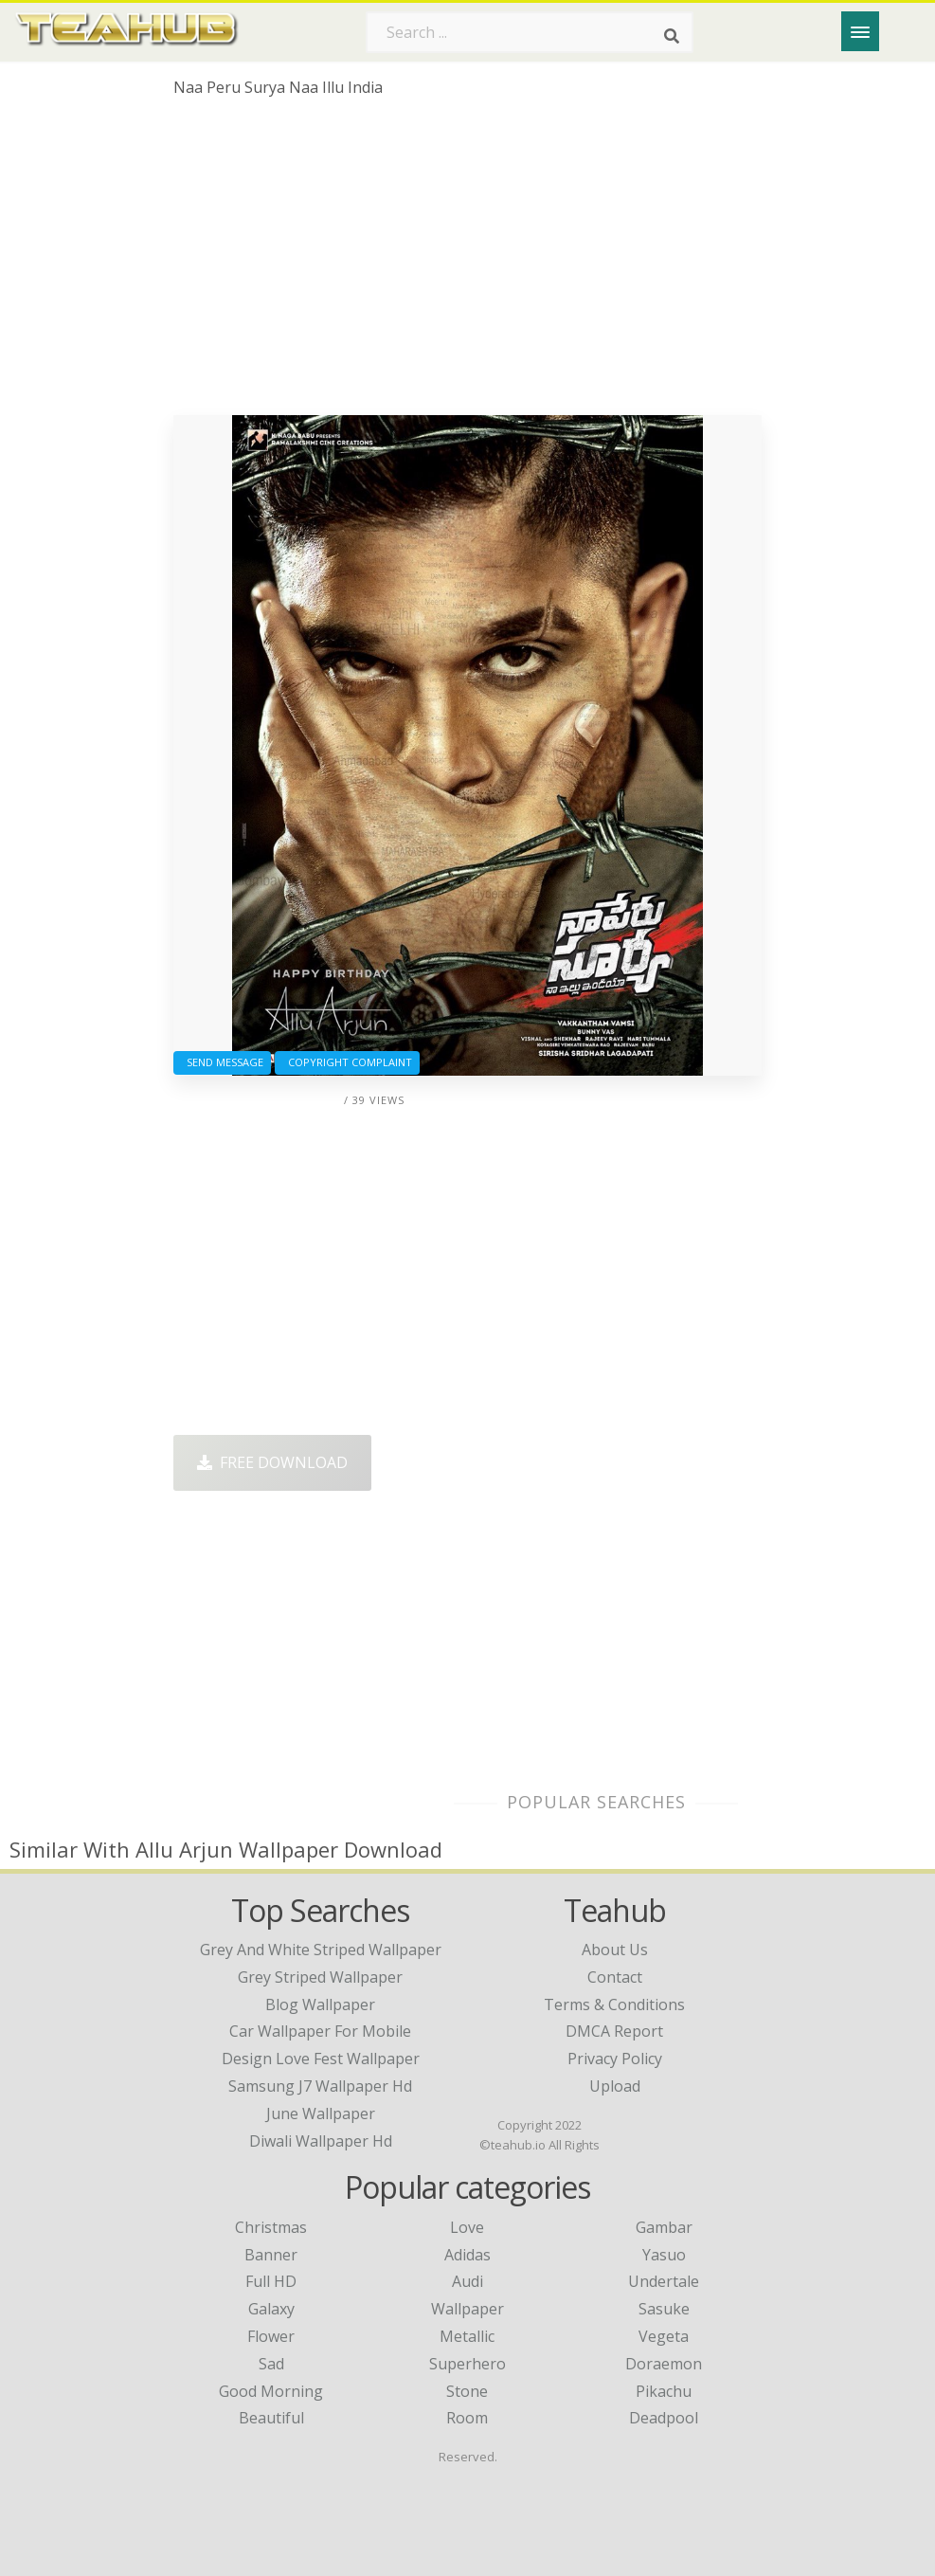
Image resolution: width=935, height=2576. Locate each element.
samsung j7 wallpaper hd (320, 2086)
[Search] (672, 36)
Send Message (222, 1062)
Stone (467, 2391)
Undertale (663, 2281)
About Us (615, 1949)
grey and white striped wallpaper (320, 1949)
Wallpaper (467, 2308)
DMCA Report (614, 2031)
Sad (271, 2363)
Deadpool (663, 2417)
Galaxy (271, 2308)
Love (467, 2227)
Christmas (271, 2227)
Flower (271, 2336)
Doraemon (663, 2363)
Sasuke (664, 2308)
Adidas (467, 2254)
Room (467, 2417)
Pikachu (664, 2391)
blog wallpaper (320, 2004)
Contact (614, 1977)
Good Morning (271, 2391)
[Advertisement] (467, 263)
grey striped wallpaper (320, 1977)
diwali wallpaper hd (320, 2141)
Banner (270, 2254)
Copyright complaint (347, 1062)
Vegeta (663, 2336)
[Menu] (860, 31)
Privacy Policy (614, 2058)
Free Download (272, 1462)
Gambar (664, 2227)
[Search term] (529, 32)
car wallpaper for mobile (320, 2031)
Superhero (467, 2363)
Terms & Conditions (614, 2004)
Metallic (467, 2336)
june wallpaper (320, 2113)
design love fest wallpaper (321, 2058)
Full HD (271, 2281)
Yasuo (664, 2254)
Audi (467, 2281)
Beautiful (271, 2417)
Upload (614, 2086)
